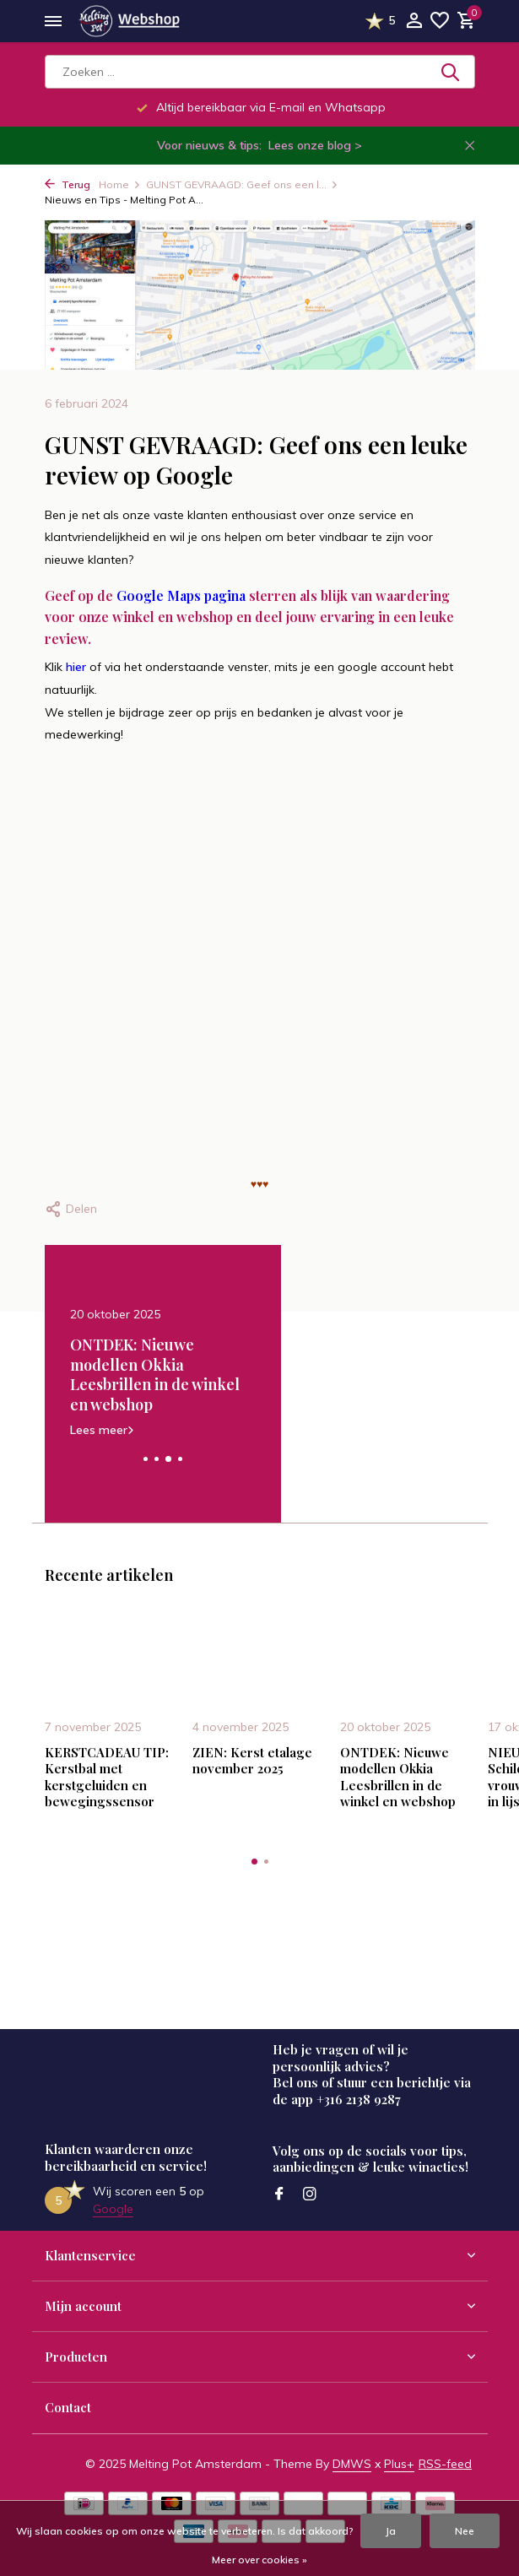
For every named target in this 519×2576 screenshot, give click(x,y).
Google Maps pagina (181, 595)
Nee (464, 2531)
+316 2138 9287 (358, 2099)
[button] (145, 1459)
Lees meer (157, 1429)
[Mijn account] (414, 21)
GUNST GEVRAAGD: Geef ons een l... (242, 184)
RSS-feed (445, 2463)
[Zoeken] (260, 72)
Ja (391, 2531)
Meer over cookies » (259, 2559)
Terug (67, 184)
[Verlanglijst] (439, 21)
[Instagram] (309, 2194)
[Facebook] (279, 2194)
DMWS (351, 2463)
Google (113, 2208)
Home (120, 184)
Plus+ (399, 2463)
